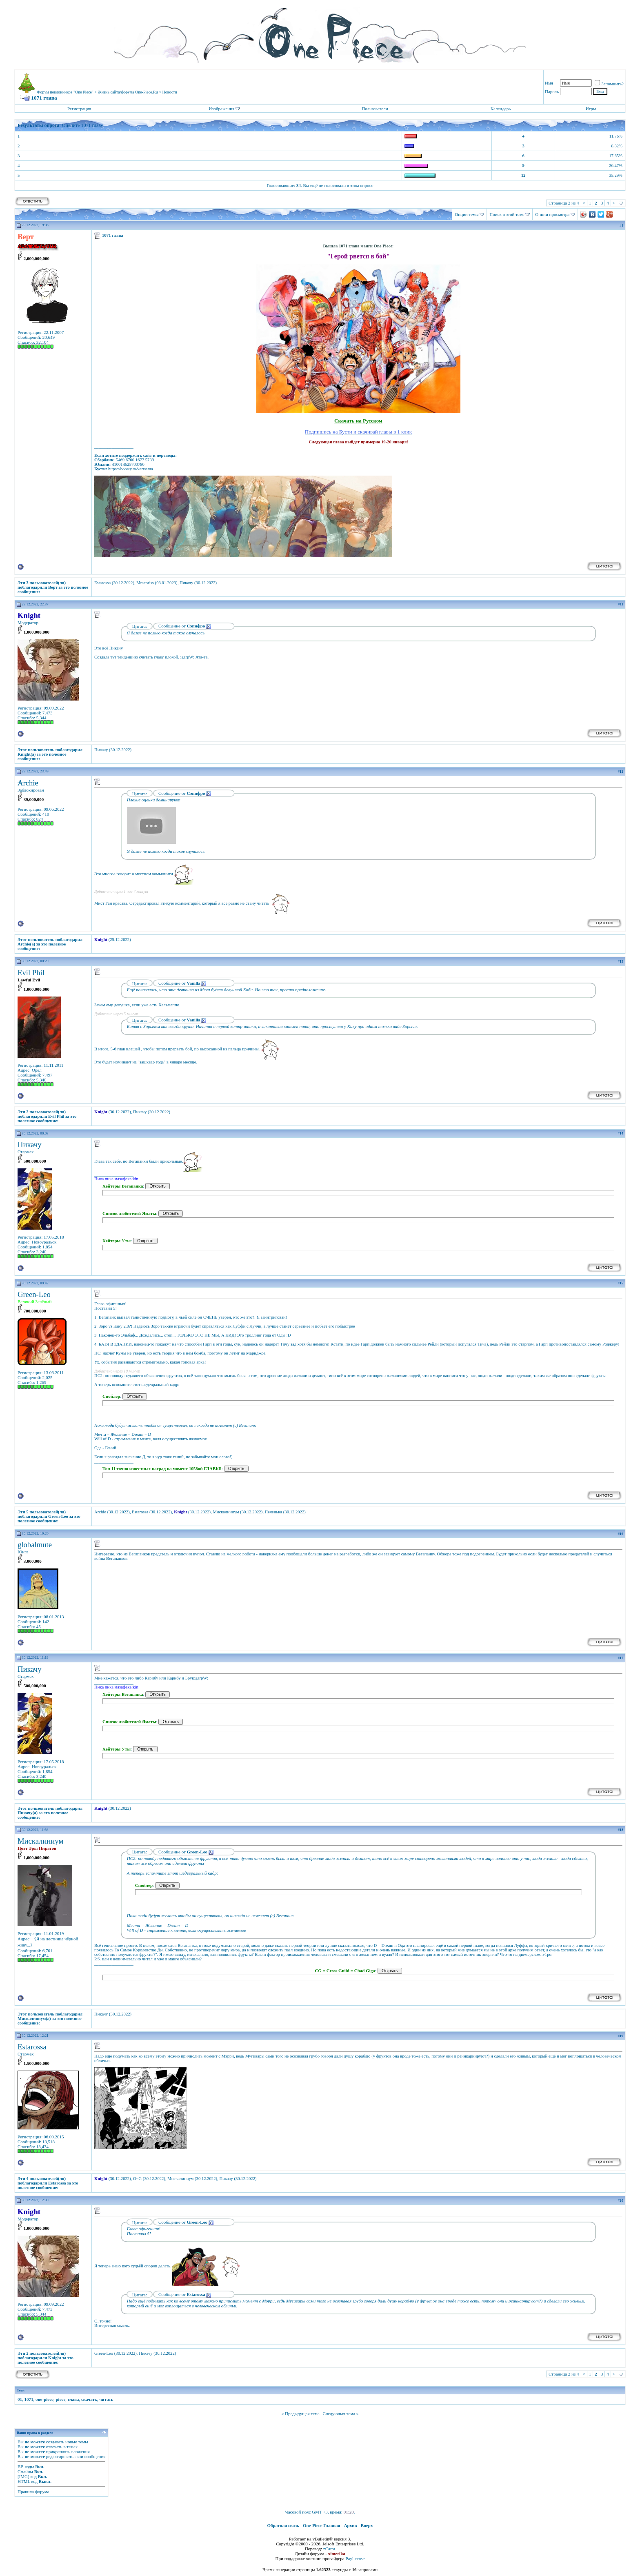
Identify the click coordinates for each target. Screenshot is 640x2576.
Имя (549, 82)
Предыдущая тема (302, 2413)
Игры (591, 108)
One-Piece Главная (321, 2525)
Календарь (501, 108)
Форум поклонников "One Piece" (65, 92)
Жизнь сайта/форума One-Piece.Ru (128, 92)
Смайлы (25, 2471)
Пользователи (375, 108)
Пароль (552, 91)
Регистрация (79, 108)
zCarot (329, 2548)
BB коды (26, 2466)
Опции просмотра (552, 214)
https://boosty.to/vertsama (130, 469)
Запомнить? (609, 83)
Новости (169, 92)
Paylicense (354, 2558)
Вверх (367, 2525)
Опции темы (466, 214)
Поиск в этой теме (506, 214)
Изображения (221, 108)
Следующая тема (339, 2413)
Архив (350, 2525)
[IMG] (23, 2476)
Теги (20, 2390)
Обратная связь (283, 2525)
